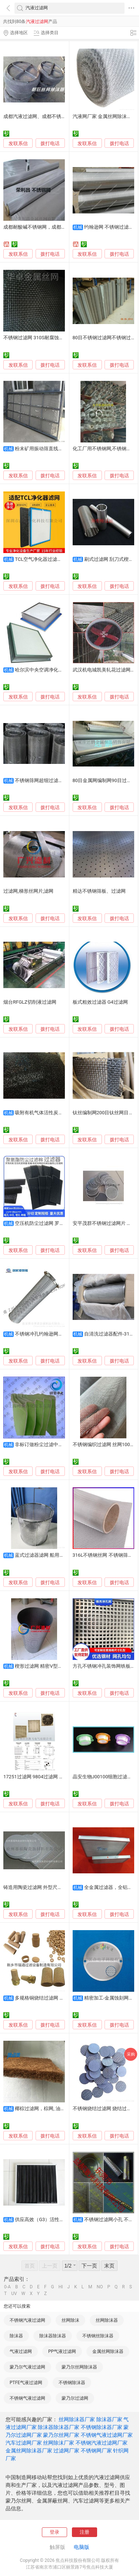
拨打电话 (50, 143)
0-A (7, 2287)
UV (14, 2293)
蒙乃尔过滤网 (75, 2398)
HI (61, 2287)
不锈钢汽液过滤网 (27, 2320)
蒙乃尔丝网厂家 (61, 2435)
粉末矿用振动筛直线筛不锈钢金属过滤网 (58, 448)
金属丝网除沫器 (107, 2351)
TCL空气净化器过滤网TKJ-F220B (50, 559)
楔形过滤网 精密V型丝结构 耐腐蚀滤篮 (56, 1666)
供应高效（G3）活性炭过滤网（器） (54, 2219)
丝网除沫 (70, 2320)
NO (100, 2287)
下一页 (89, 2266)
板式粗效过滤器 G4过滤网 (100, 1002)
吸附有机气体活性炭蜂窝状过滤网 (51, 1112)
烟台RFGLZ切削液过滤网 (29, 1002)
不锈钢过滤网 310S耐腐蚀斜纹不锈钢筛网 (48, 337)
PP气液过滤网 (62, 2351)
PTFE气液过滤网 (26, 2382)
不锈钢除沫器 (72, 2382)
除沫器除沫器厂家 (58, 2427)
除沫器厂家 (109, 2419)
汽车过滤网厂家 (24, 2443)
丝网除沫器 (107, 2320)
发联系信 (18, 143)
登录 (54, 2532)
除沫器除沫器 (52, 2335)
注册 (84, 2532)
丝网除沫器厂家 (77, 2419)
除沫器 (16, 2335)
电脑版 (81, 2547)
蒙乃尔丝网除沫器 (79, 2367)
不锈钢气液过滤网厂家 (107, 2435)
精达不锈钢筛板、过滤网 (99, 891)
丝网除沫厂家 (58, 2443)
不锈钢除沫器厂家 (101, 2427)
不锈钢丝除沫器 (97, 2335)
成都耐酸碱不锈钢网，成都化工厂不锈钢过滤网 (54, 227)
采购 (131, 2054)
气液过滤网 (21, 2351)
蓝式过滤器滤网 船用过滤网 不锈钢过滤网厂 (62, 1555)
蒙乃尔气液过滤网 (27, 2367)
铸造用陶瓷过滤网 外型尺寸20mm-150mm (48, 1887)
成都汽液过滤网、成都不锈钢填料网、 (44, 116)
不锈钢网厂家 (96, 2451)
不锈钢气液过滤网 (27, 2398)
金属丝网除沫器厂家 (29, 2451)
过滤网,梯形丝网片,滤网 (28, 891)
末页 (109, 2266)
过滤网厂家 (66, 2451)
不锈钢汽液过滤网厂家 (102, 2443)
